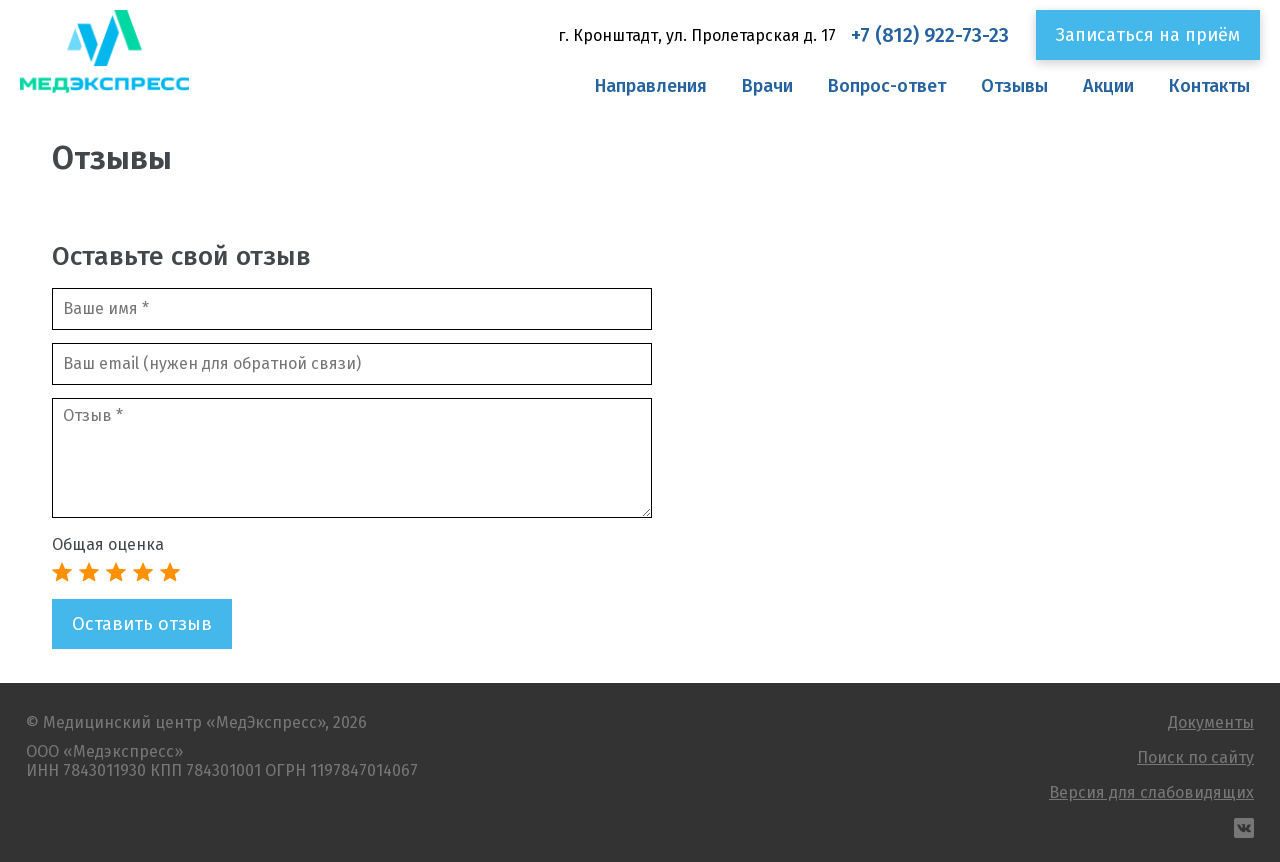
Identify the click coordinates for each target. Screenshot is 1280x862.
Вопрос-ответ (887, 86)
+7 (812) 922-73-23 (930, 35)
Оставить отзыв (142, 624)
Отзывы (1014, 86)
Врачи (767, 86)
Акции (1108, 86)
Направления (651, 86)
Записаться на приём (1148, 35)
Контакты (1209, 86)
